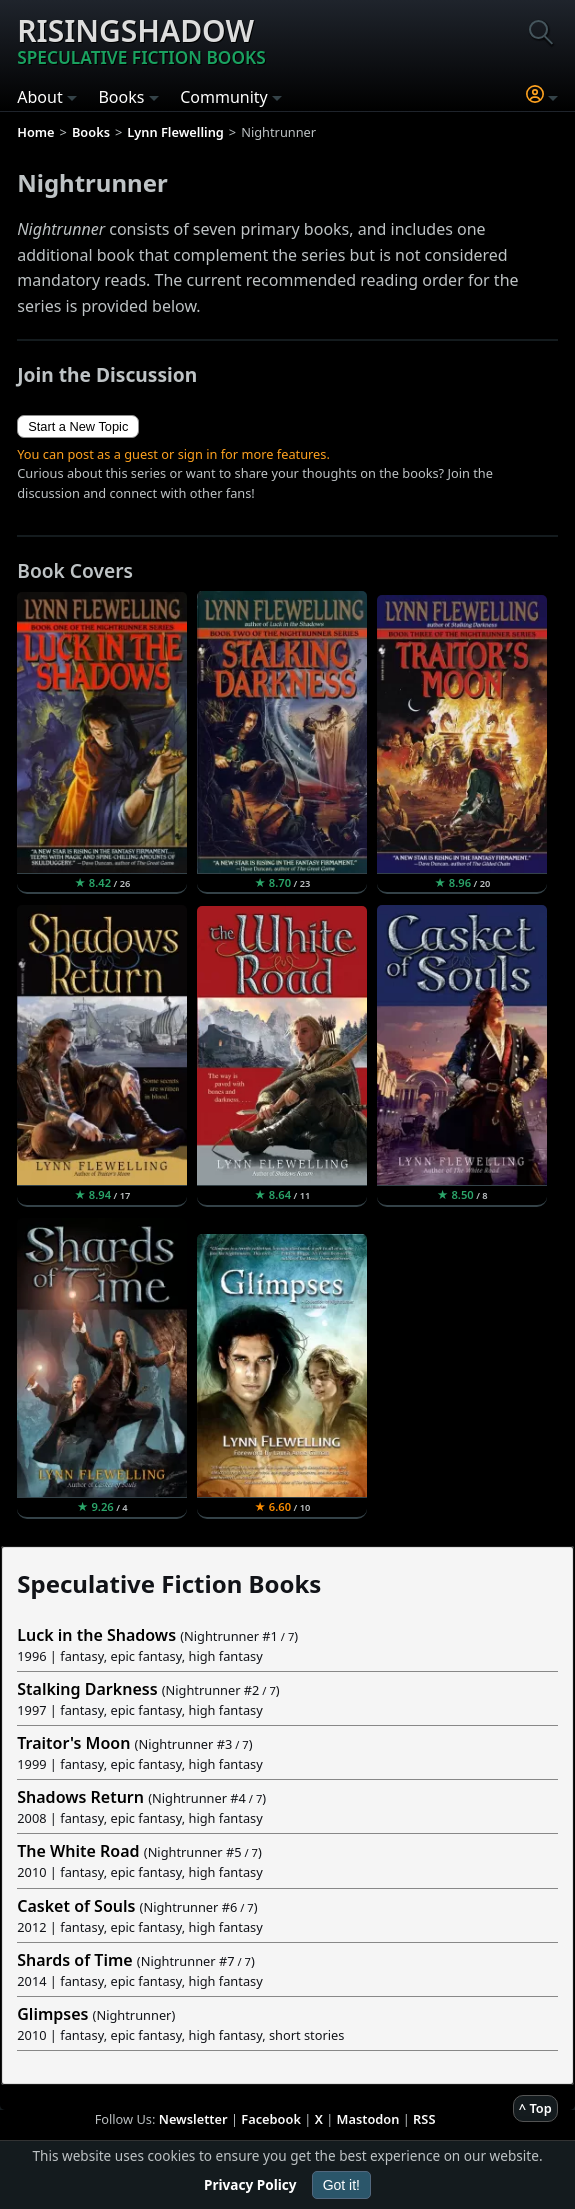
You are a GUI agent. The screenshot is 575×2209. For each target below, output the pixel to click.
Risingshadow (141, 40)
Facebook (271, 2119)
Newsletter (193, 2119)
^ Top (535, 2108)
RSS (424, 2119)
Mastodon (368, 2119)
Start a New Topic (78, 426)
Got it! (341, 2185)
